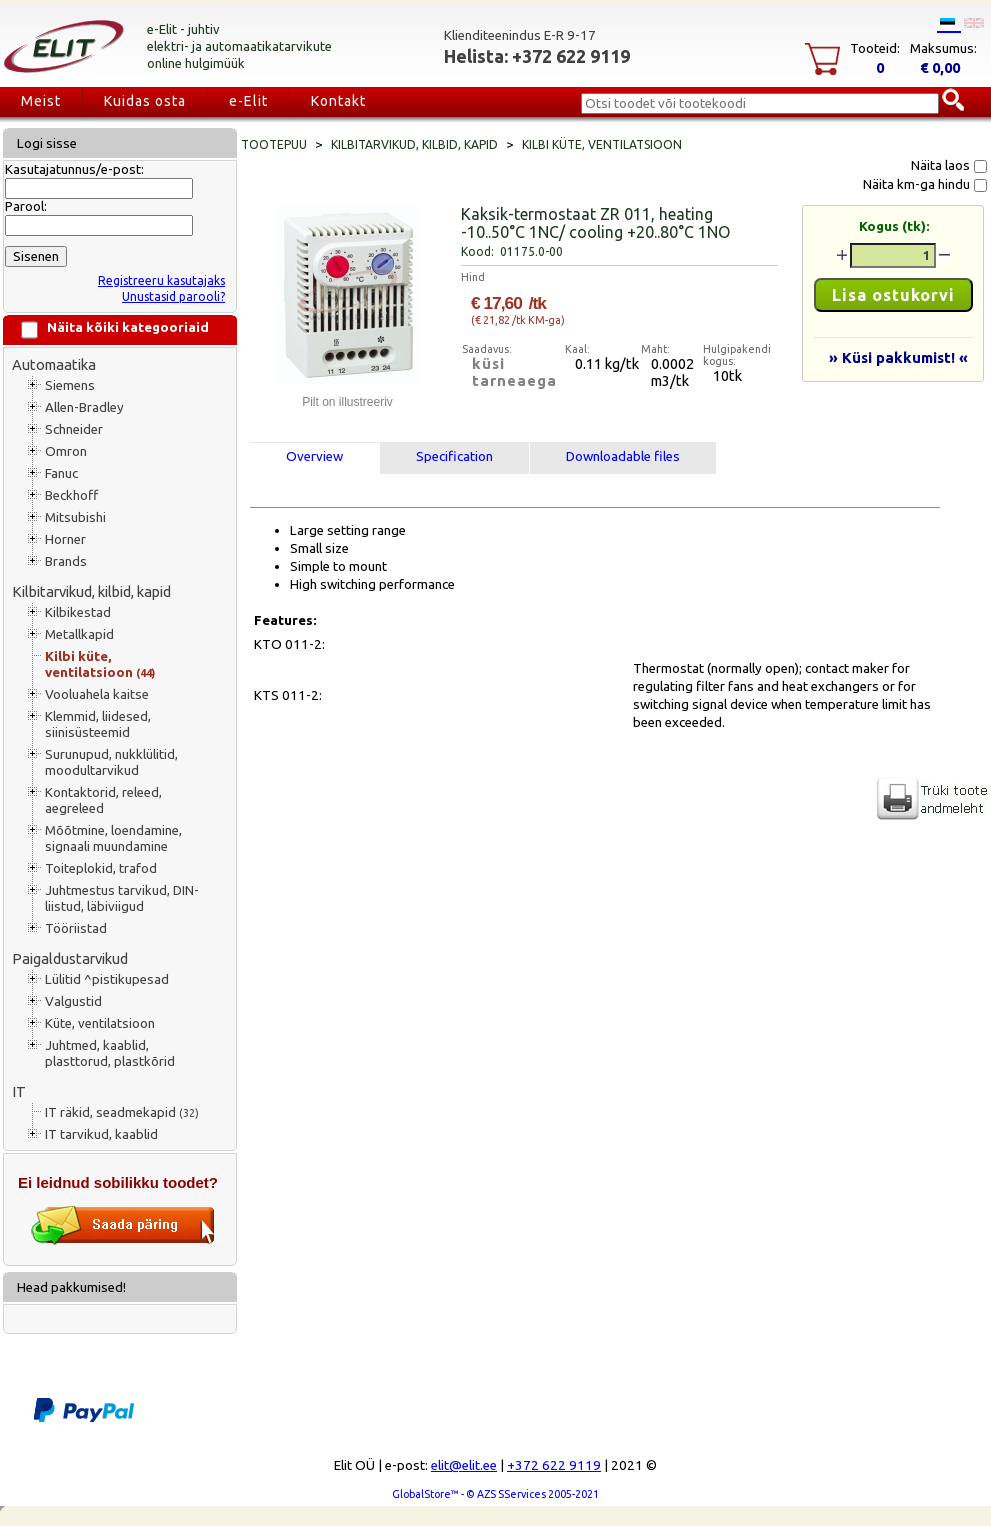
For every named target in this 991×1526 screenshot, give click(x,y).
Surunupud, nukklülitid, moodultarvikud (111, 762)
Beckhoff (71, 495)
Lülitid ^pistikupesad (107, 979)
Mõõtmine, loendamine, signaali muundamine (113, 838)
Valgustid (73, 1001)
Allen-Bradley (84, 407)
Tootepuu (274, 144)
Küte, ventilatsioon (100, 1023)
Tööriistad (76, 928)
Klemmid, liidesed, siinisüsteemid (98, 724)
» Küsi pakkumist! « (898, 357)
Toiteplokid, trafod (101, 868)
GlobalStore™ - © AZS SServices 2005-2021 (495, 1494)
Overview (314, 456)
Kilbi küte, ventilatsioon (100, 664)
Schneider (74, 429)
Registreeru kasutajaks (161, 280)
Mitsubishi (75, 517)
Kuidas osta (145, 101)
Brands (66, 561)
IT (19, 1091)
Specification (454, 456)
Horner (65, 539)
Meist (41, 101)
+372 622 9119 (554, 1465)
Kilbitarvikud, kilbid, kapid (91, 591)
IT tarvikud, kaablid (101, 1134)
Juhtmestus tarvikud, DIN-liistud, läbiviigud (122, 898)
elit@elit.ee (464, 1465)
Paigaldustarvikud (70, 958)
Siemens (70, 385)
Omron (66, 451)
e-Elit (248, 101)
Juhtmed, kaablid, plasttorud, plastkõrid (110, 1053)
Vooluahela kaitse (97, 694)
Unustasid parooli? (173, 296)
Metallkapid (79, 634)
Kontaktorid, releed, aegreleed (103, 800)
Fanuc (61, 473)
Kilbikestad (78, 612)
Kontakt (338, 101)
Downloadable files (623, 456)
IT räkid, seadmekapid (122, 1112)
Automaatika (54, 364)
